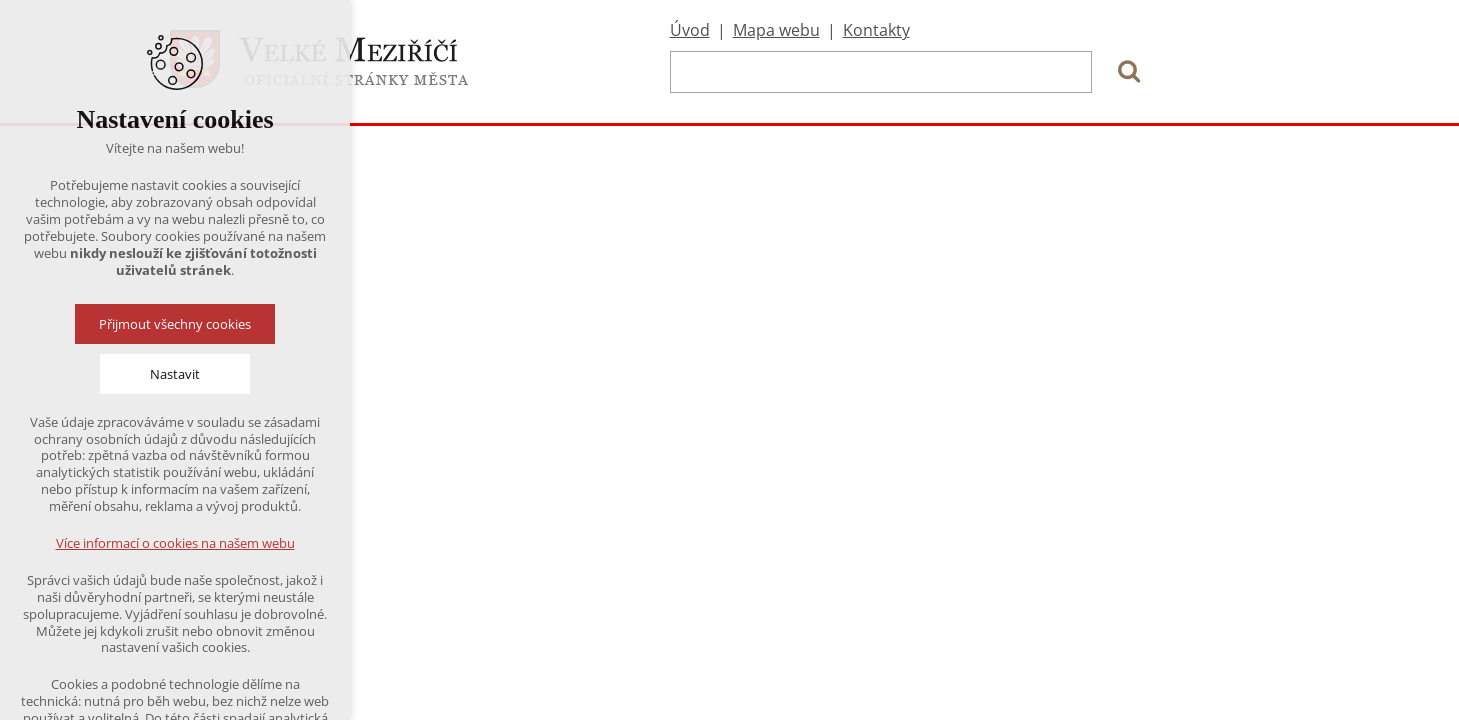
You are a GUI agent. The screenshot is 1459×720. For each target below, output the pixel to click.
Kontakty (876, 30)
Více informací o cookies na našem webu (175, 543)
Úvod (690, 30)
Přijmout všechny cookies (175, 324)
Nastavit (175, 374)
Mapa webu (776, 30)
